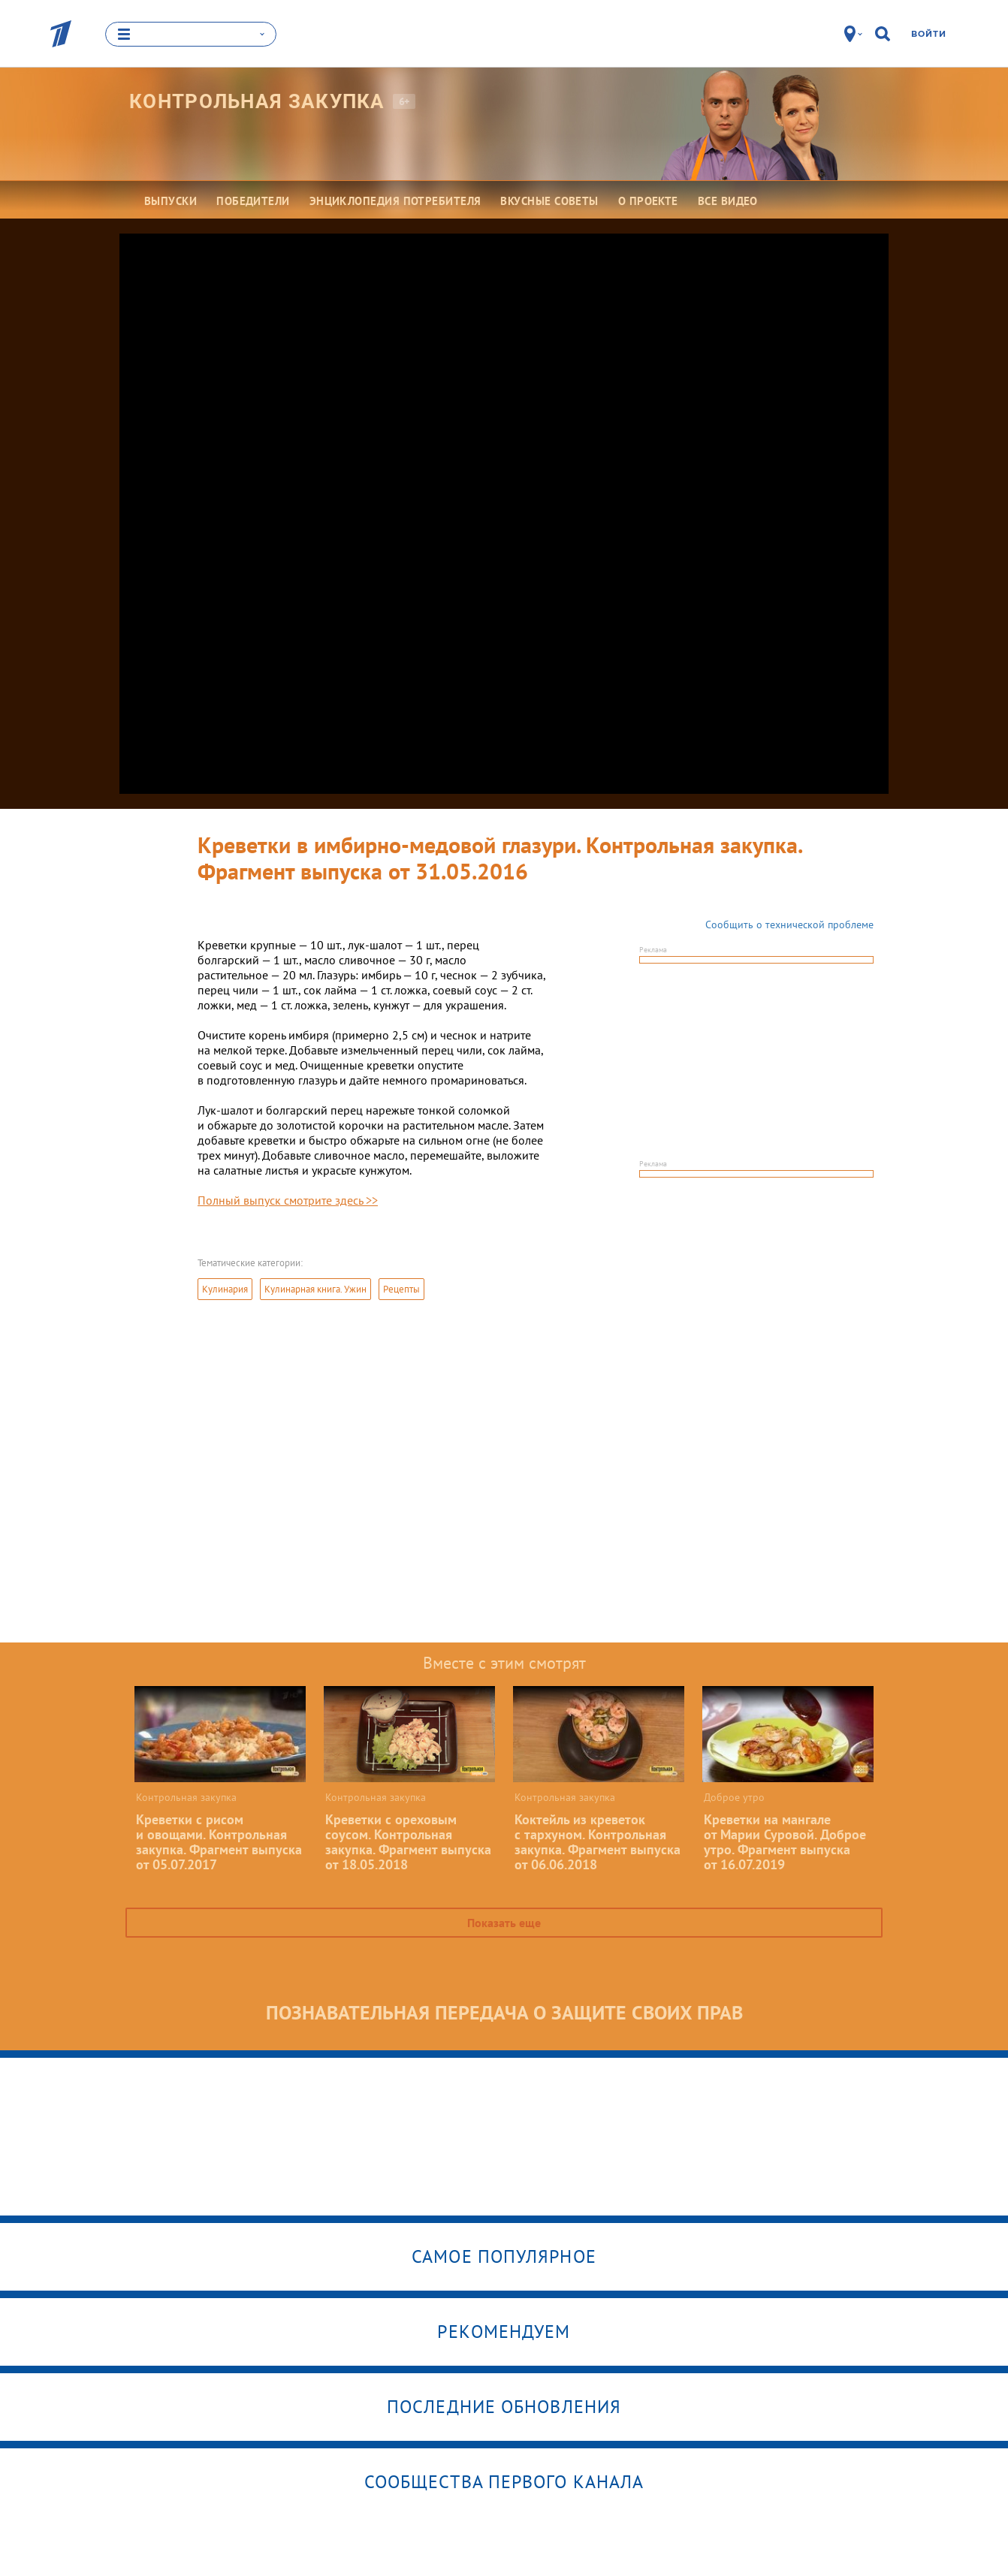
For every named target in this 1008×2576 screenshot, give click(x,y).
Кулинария (225, 1289)
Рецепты (401, 1289)
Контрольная (257, 101)
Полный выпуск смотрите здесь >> (288, 1200)
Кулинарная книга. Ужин (315, 1289)
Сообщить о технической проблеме (789, 924)
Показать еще (504, 1922)
